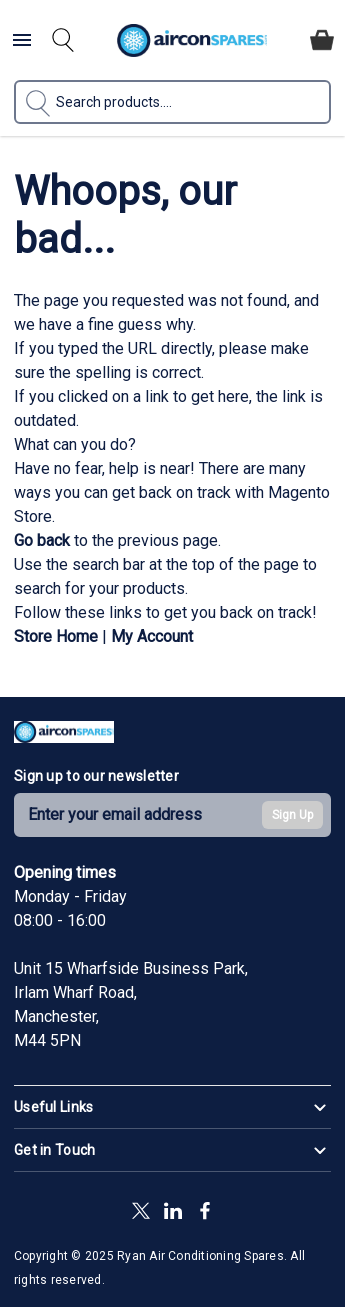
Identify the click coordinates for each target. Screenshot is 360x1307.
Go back (42, 540)
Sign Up (292, 815)
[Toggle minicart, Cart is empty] (322, 40)
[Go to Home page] (191, 40)
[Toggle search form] (63, 40)
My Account (152, 636)
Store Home (56, 636)
